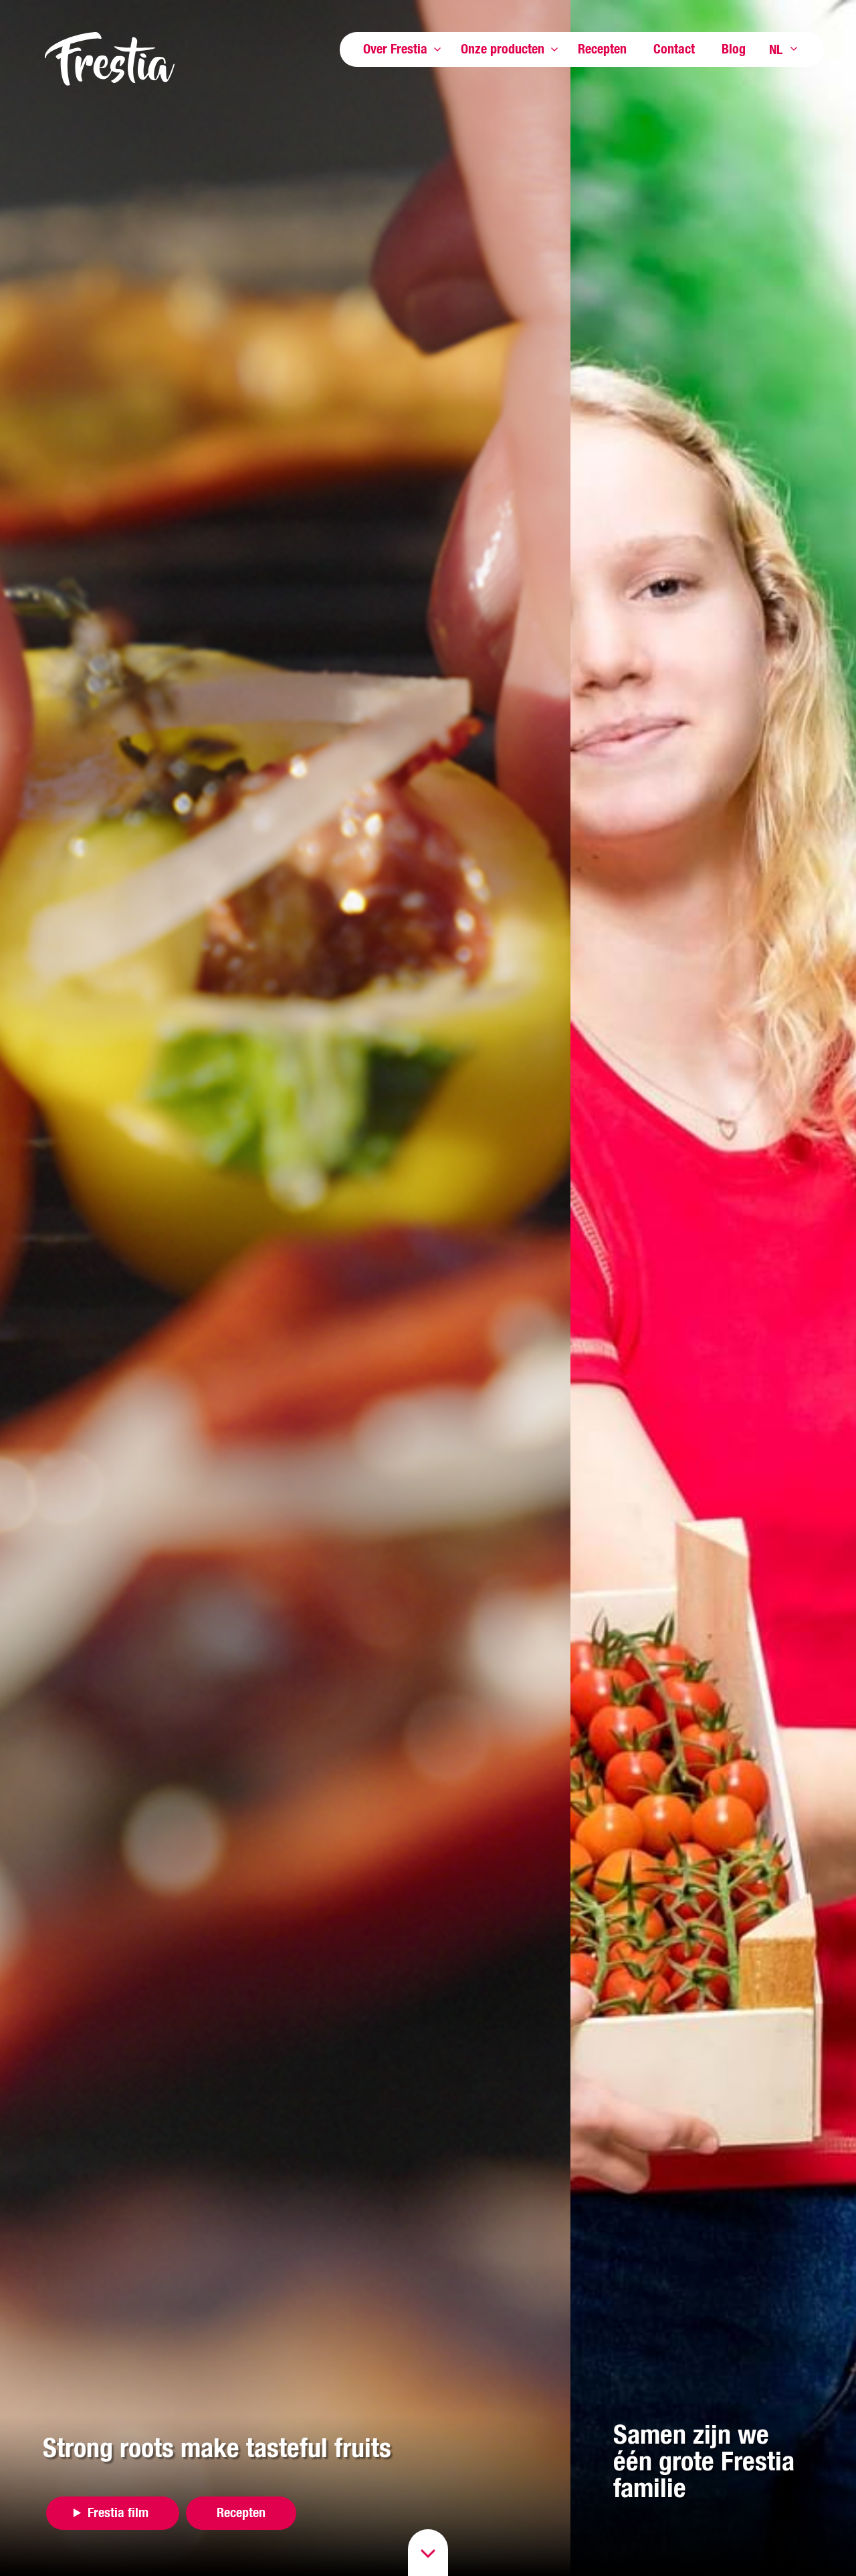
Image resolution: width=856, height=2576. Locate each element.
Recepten (602, 48)
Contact (674, 48)
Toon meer (437, 49)
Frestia (110, 59)
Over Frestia (395, 48)
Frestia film (118, 2512)
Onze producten (502, 48)
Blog (734, 48)
